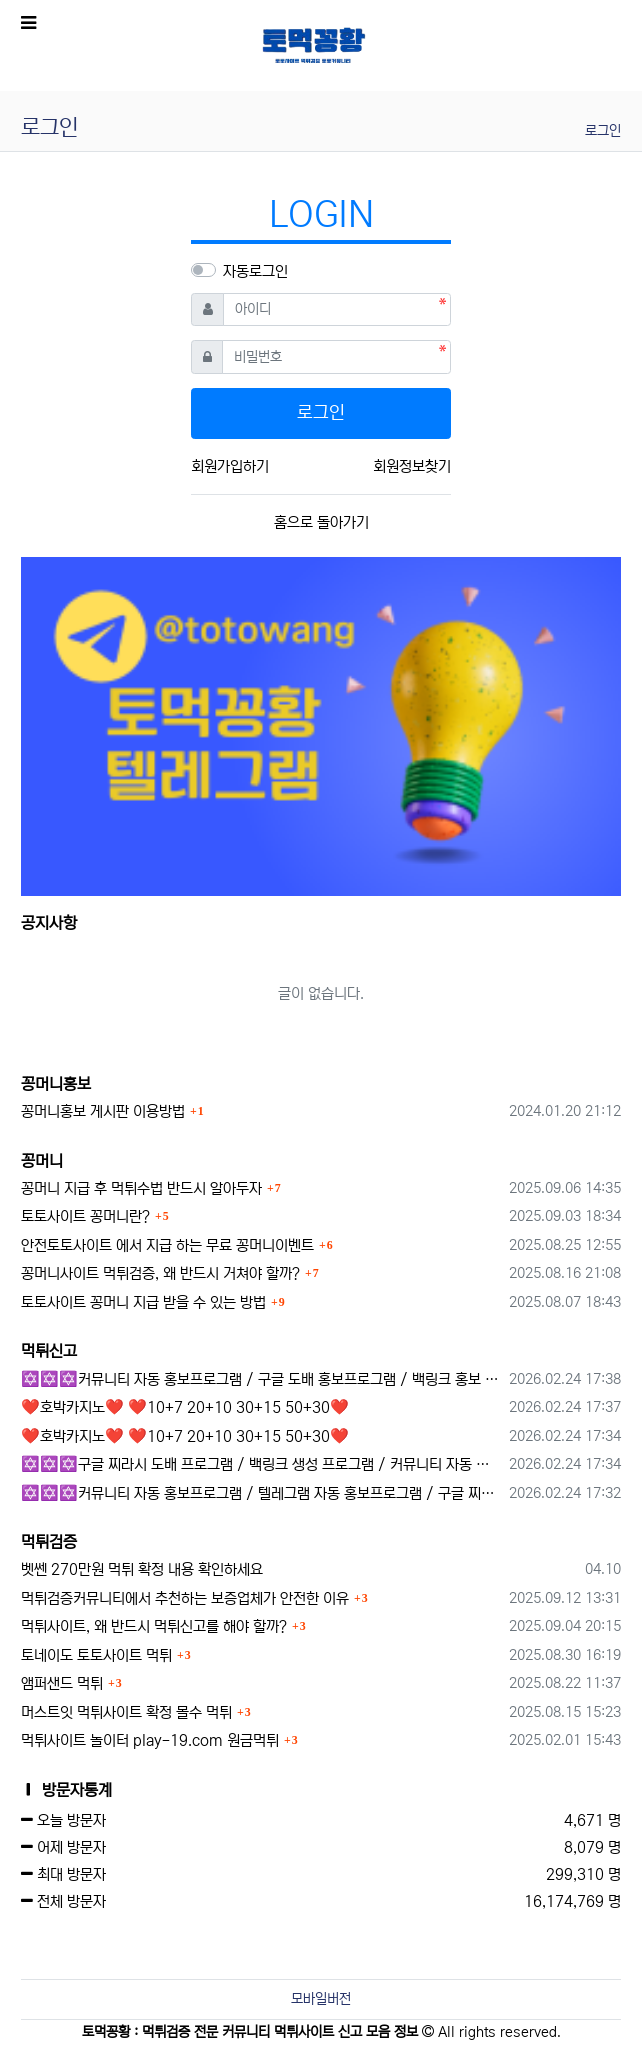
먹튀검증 (49, 1542)
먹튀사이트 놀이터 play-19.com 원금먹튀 (150, 1740)
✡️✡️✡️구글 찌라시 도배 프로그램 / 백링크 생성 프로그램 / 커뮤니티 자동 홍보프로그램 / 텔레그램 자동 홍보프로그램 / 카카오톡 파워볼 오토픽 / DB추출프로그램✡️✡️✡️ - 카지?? (261, 1464)
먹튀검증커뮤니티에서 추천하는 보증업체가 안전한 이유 (185, 1598)
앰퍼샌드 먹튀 (62, 1683)
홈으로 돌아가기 (321, 522)
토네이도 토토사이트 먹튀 (96, 1655)
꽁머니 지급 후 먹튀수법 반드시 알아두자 (141, 1188)
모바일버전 (321, 1999)
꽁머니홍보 (56, 1084)
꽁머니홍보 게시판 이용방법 (103, 1111)
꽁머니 (42, 1161)
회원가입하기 (230, 466)
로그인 (603, 131)
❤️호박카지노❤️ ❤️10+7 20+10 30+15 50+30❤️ (185, 1407)
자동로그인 (255, 271)
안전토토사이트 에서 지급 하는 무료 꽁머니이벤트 (167, 1245)
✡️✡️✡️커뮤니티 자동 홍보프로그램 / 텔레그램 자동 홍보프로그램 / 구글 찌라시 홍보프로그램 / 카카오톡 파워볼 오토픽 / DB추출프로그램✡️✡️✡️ (261, 1493)
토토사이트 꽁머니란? (85, 1216)
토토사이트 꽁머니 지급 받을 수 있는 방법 (143, 1302)
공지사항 (49, 923)
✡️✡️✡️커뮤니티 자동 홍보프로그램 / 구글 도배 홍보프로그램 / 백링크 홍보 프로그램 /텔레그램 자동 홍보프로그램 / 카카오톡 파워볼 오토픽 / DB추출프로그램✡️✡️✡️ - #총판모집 (261, 1379)
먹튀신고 (49, 1351)
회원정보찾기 (412, 466)
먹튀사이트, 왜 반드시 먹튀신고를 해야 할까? (154, 1626)
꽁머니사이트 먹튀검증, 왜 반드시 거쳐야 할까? (160, 1273)
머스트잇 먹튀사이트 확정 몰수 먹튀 (126, 1712)
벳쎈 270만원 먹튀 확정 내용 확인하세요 (142, 1569)
